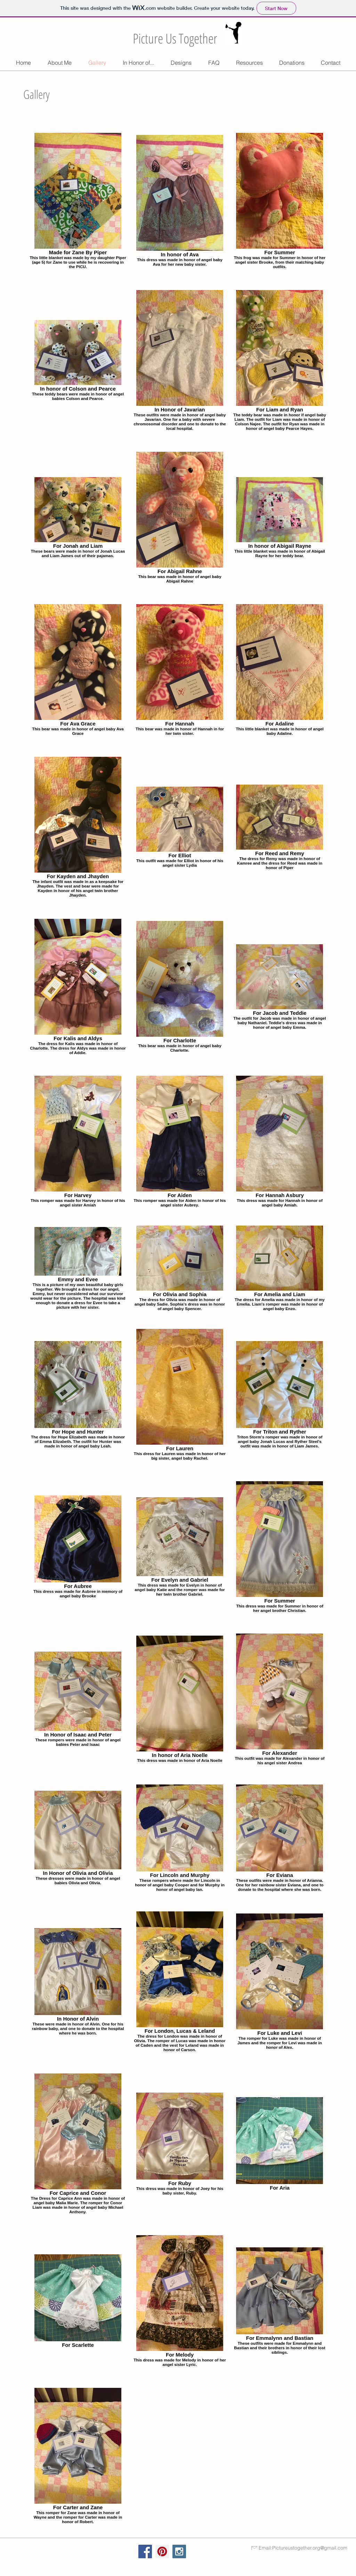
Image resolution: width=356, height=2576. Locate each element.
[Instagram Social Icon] (179, 2551)
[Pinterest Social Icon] (162, 2551)
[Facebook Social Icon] (145, 2551)
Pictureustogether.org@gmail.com (309, 2548)
